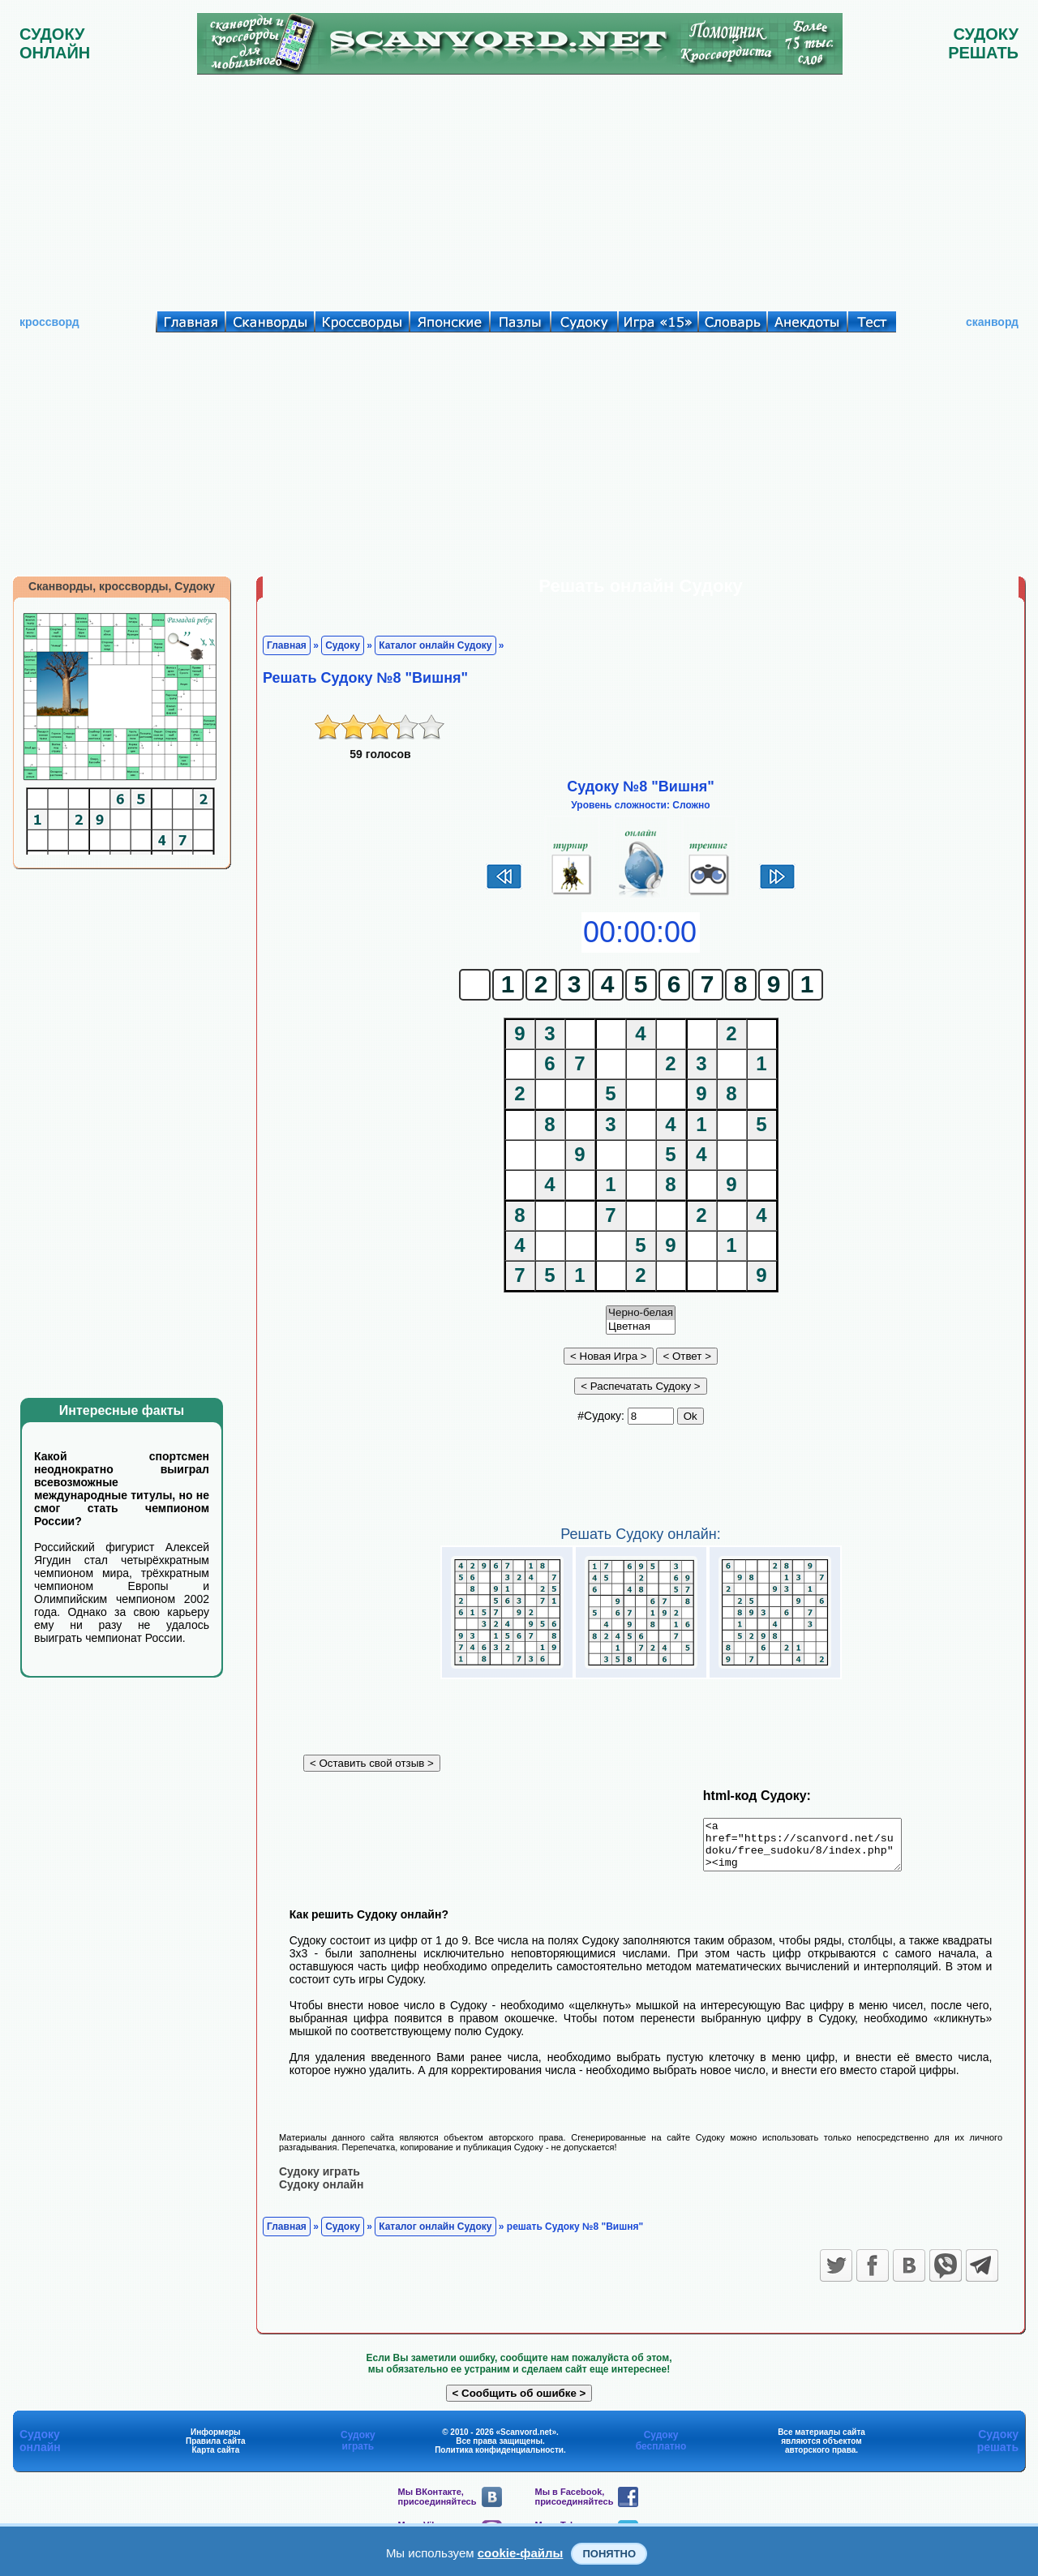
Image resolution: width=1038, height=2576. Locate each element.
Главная (287, 645)
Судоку (342, 645)
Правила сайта (216, 2449)
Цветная (641, 1327)
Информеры (216, 2441)
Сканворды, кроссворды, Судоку (121, 586)
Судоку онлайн (321, 2193)
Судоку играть (319, 2180)
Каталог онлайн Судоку (435, 645)
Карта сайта (215, 2458)
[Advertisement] (519, 188)
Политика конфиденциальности (499, 2458)
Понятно (609, 2554)
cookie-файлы (521, 2553)
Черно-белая (641, 1313)
